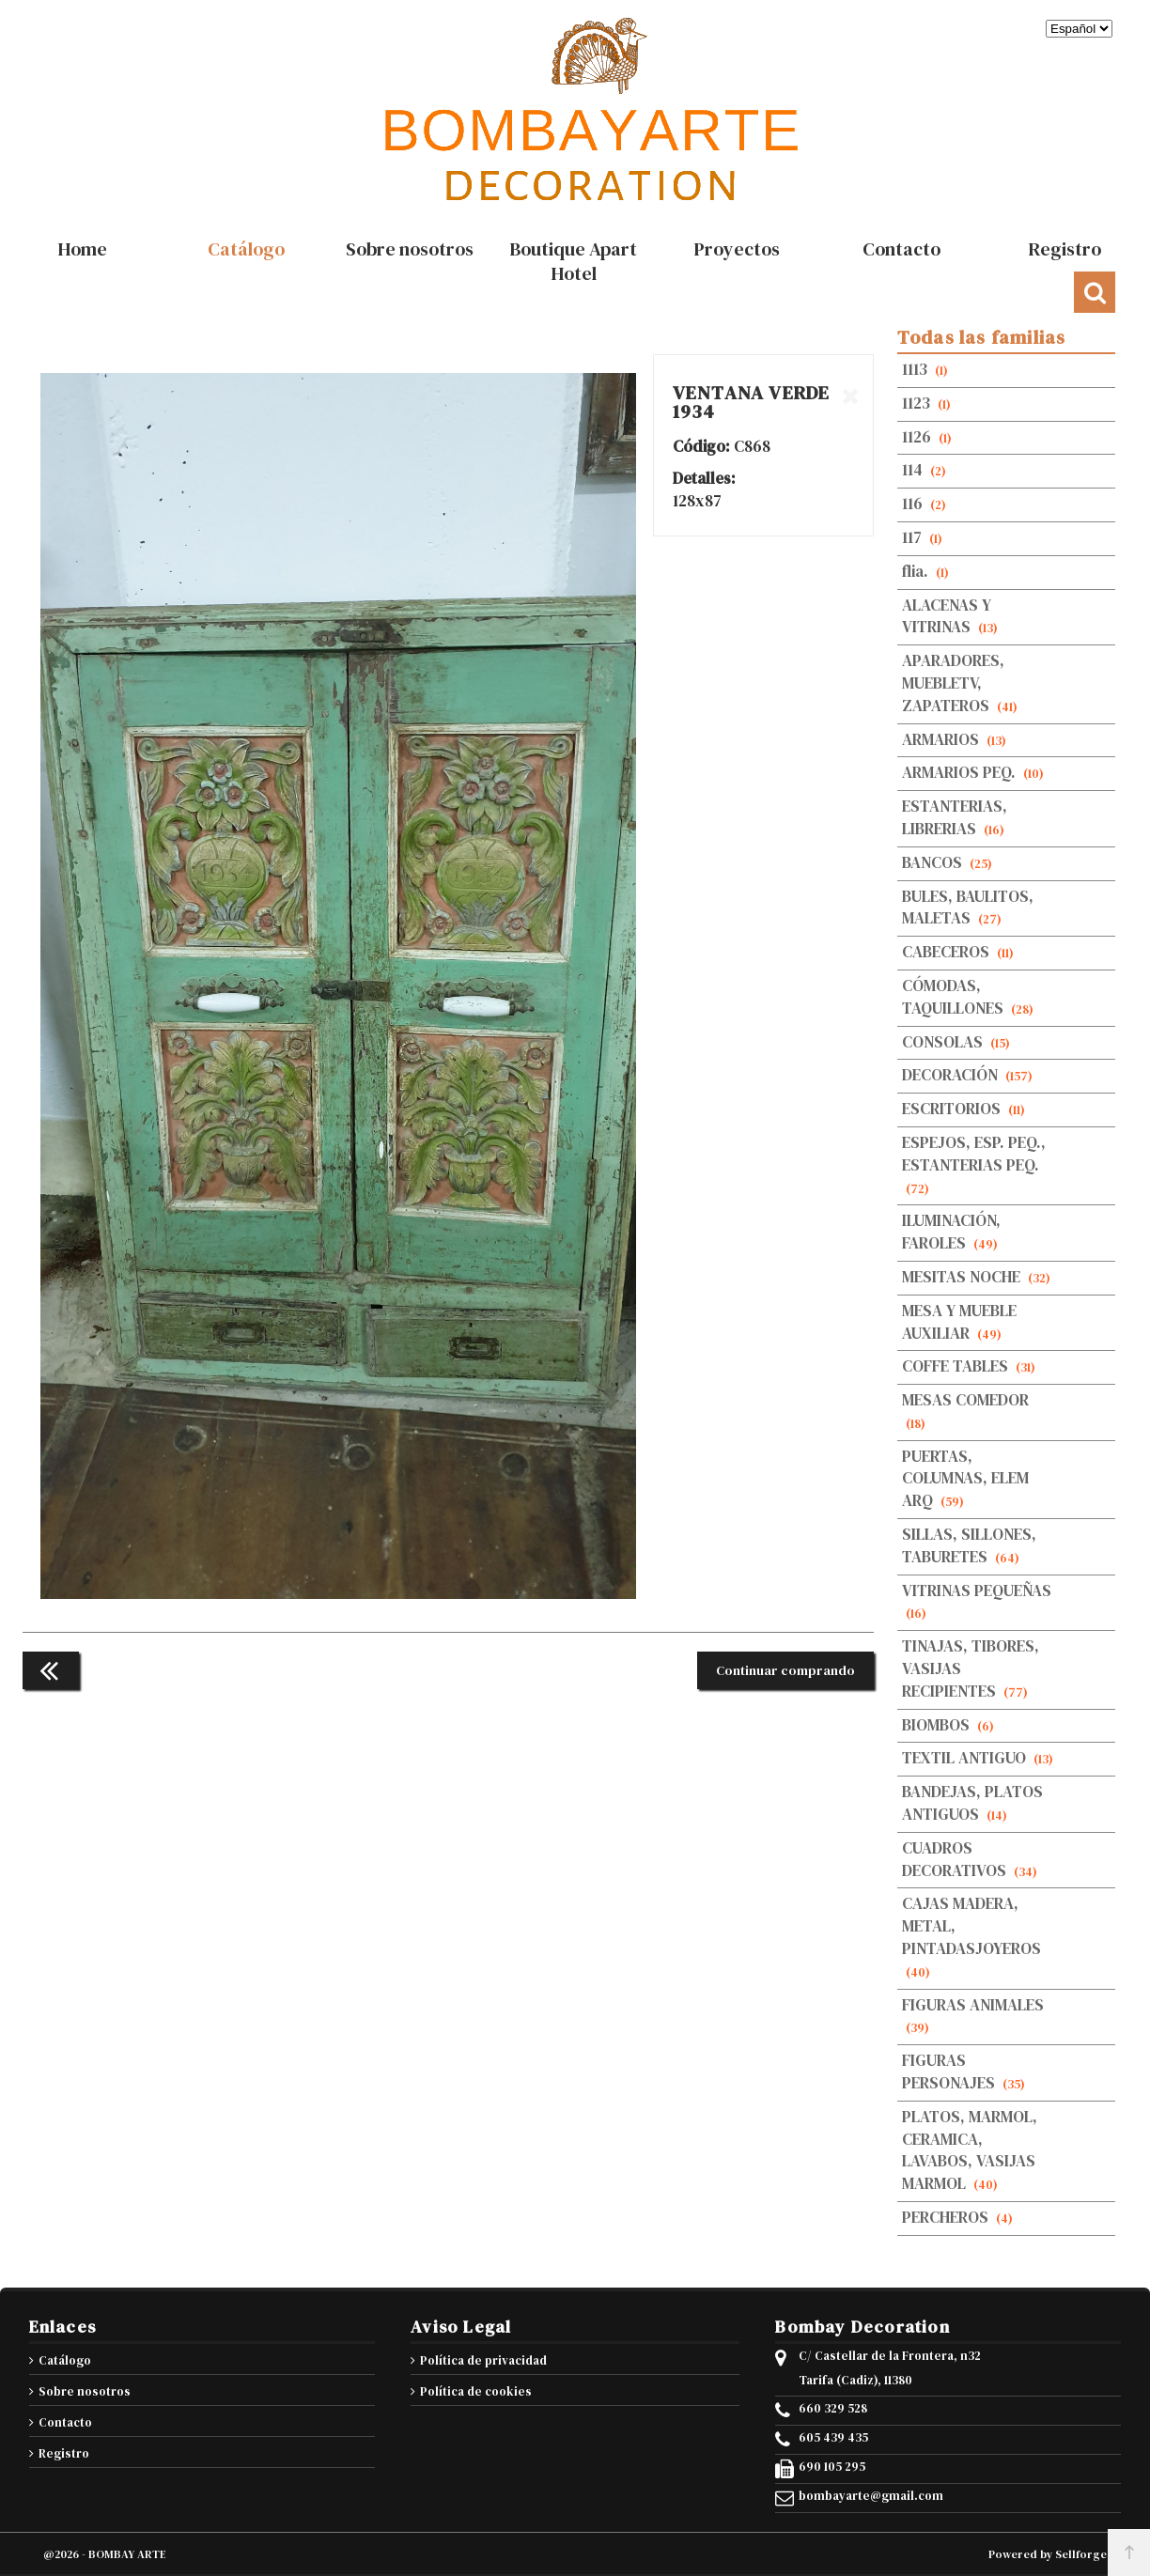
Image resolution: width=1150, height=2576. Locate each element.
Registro (64, 2453)
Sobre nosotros (85, 2391)
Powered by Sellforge (1047, 2554)
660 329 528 (833, 2408)
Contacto (65, 2422)
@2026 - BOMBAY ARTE (104, 2554)
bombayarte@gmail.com (871, 2496)
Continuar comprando (785, 1670)
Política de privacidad (483, 2360)
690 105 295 (832, 2467)
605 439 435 (833, 2437)
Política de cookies (476, 2391)
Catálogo (65, 2360)
